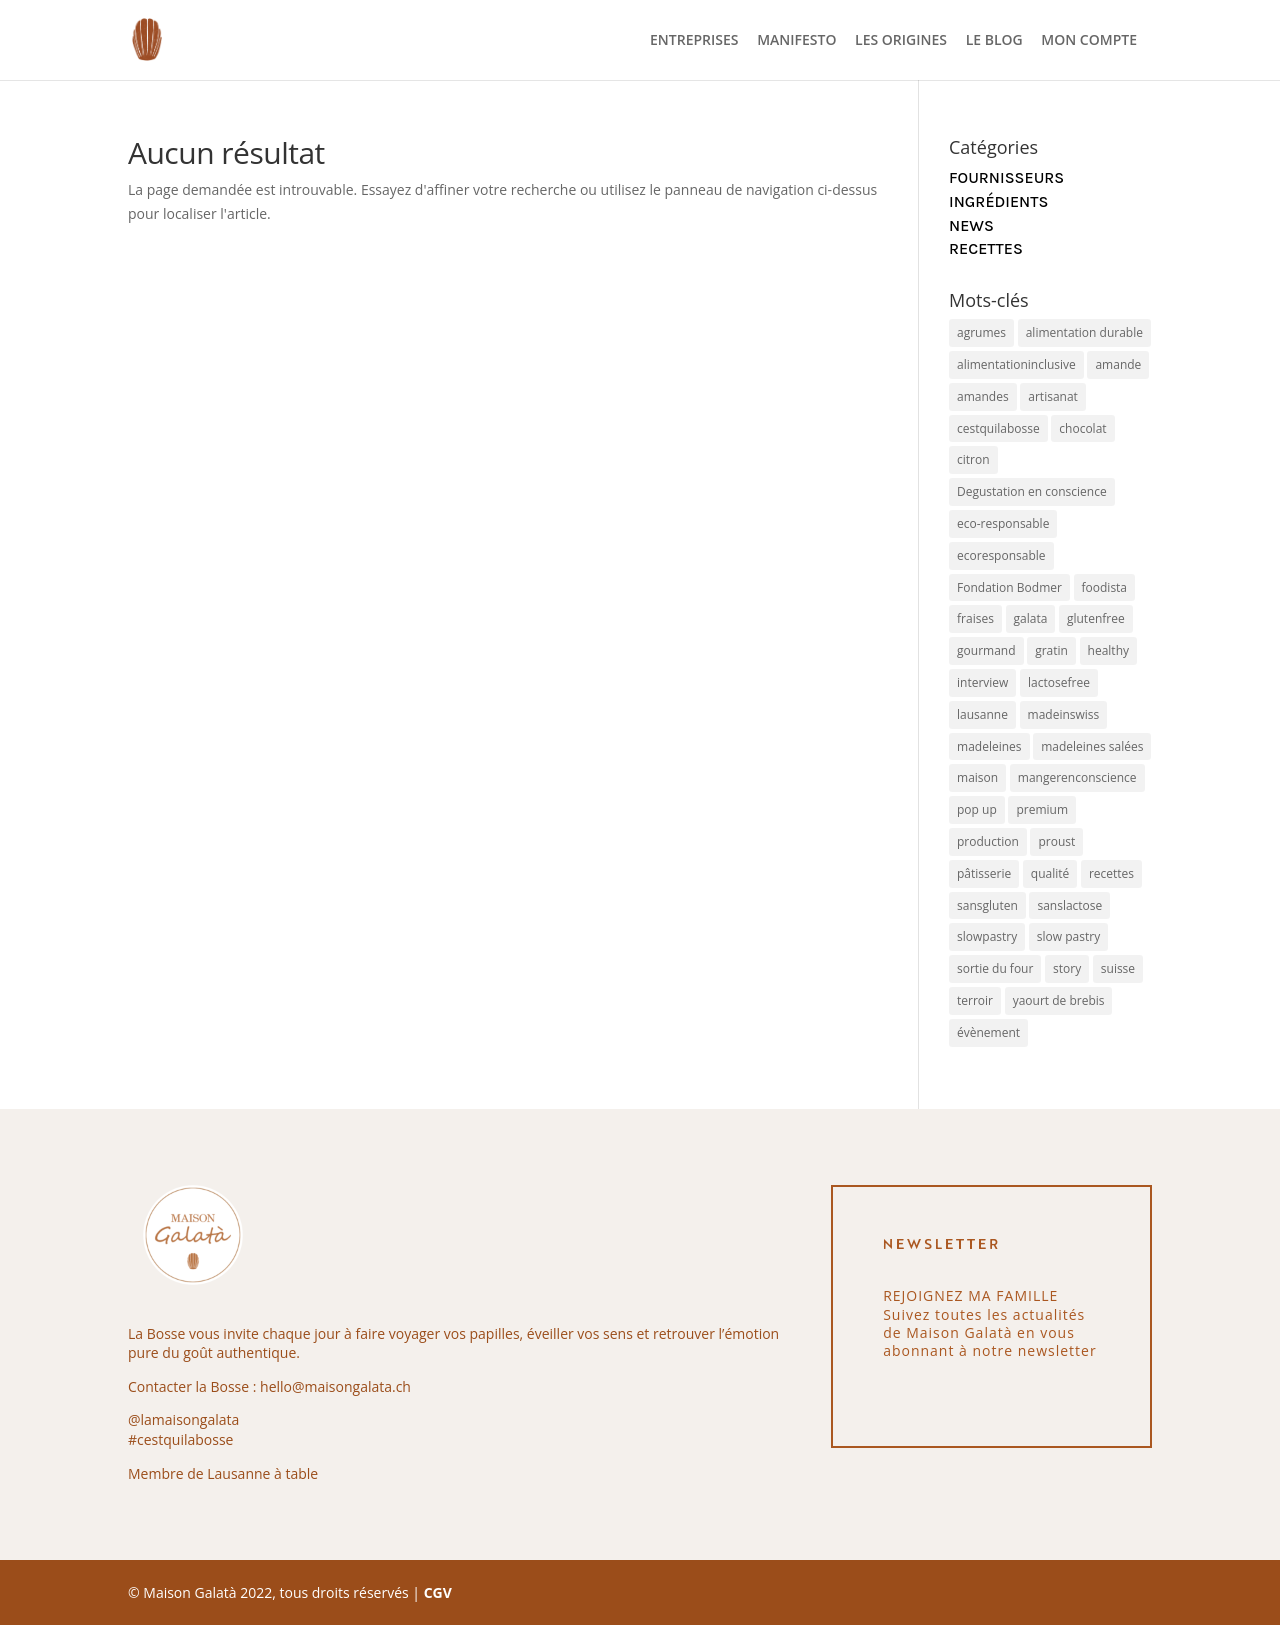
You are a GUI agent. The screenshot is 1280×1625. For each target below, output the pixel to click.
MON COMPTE (1089, 41)
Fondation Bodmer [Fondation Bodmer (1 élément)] (1009, 587)
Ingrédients (998, 201)
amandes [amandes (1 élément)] (983, 396)
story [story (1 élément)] (1067, 968)
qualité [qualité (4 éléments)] (1050, 873)
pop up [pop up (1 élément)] (977, 809)
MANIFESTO (796, 41)
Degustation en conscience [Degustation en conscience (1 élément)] (1032, 491)
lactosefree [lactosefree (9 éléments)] (1059, 682)
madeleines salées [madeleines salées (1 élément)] (1092, 746)
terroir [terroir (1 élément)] (975, 1000)
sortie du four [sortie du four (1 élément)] (995, 968)
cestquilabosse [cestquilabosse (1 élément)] (998, 428)
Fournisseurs (1006, 177)
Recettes (986, 248)
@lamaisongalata (183, 1419)
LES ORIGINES (901, 41)
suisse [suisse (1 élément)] (1118, 968)
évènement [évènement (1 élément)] (988, 1032)
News (971, 225)
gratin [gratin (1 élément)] (1051, 650)
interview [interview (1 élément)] (982, 682)
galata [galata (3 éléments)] (1031, 618)
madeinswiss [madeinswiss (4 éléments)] (1064, 714)
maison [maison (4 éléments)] (977, 777)
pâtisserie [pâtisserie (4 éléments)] (984, 873)
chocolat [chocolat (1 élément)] (1082, 428)
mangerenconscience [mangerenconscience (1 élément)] (1077, 777)
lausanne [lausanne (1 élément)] (982, 714)
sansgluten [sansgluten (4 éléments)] (987, 905)
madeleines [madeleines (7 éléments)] (989, 746)
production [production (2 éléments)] (988, 841)
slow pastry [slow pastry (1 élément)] (1068, 936)
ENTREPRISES (694, 41)
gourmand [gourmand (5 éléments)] (986, 650)
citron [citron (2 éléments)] (973, 459)
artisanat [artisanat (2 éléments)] (1053, 396)
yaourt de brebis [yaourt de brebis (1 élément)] (1059, 1000)
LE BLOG (994, 41)
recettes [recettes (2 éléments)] (1111, 873)
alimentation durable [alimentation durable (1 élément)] (1084, 332)
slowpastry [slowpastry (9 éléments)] (987, 936)
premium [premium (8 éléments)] (1042, 809)
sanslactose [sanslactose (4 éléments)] (1069, 905)
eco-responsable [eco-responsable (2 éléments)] (1003, 523)
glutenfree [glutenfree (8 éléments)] (1096, 618)
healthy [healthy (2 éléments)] (1108, 650)
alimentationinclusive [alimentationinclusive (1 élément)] (1016, 364)
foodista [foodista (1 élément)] (1105, 587)
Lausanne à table (262, 1473)
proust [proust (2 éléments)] (1056, 841)
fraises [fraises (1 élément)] (975, 618)
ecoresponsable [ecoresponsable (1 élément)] (1001, 555)
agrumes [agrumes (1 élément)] (981, 332)
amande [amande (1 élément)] (1118, 364)
